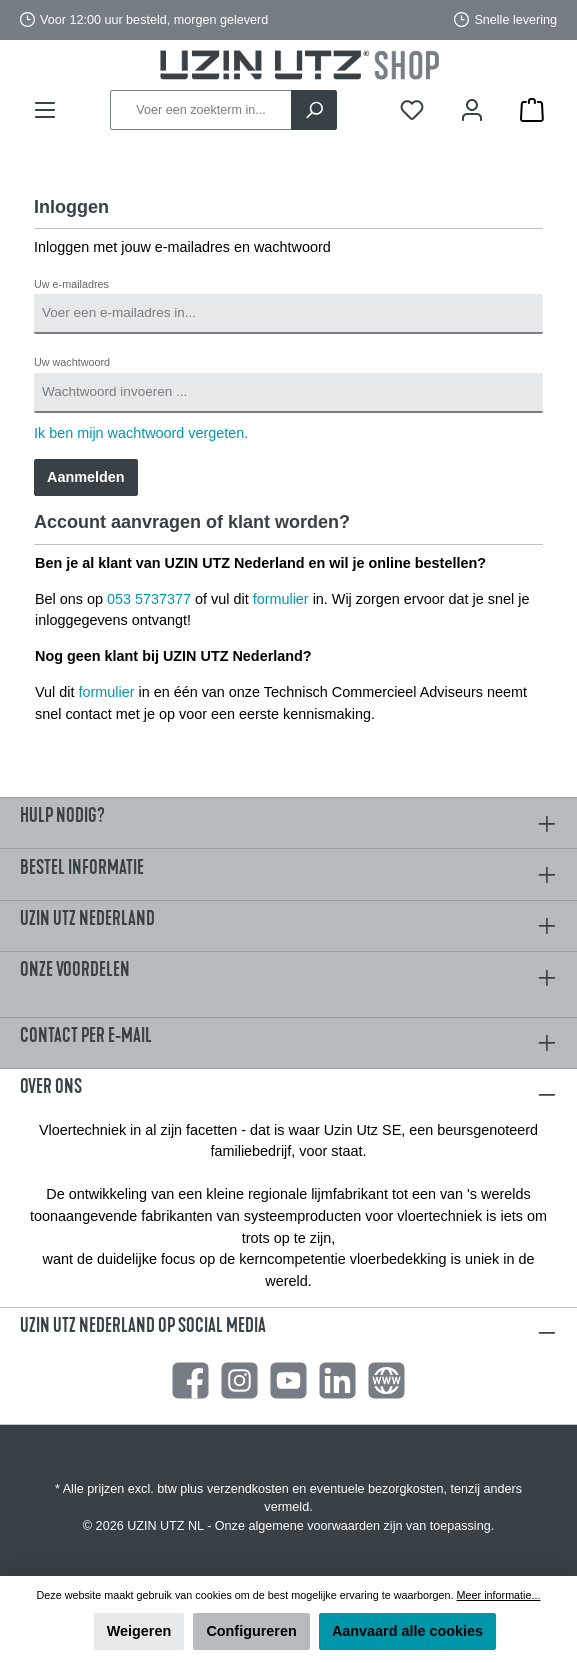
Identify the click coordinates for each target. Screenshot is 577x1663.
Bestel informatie (82, 868)
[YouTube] (288, 1380)
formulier (281, 599)
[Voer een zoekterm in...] (201, 110)
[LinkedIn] (337, 1380)
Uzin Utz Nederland (87, 919)
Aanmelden (86, 477)
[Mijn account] (472, 110)
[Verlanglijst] (412, 110)
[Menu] (45, 110)
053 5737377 (149, 599)
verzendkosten (248, 1489)
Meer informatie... (499, 1595)
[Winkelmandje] (532, 110)
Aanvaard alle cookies (407, 1631)
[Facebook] (190, 1380)
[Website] (386, 1380)
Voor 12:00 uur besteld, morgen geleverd (154, 20)
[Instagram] (239, 1380)
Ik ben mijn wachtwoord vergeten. (141, 433)
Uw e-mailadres (71, 284)
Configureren (251, 1631)
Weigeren (139, 1631)
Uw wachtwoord (72, 362)
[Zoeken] (314, 110)
